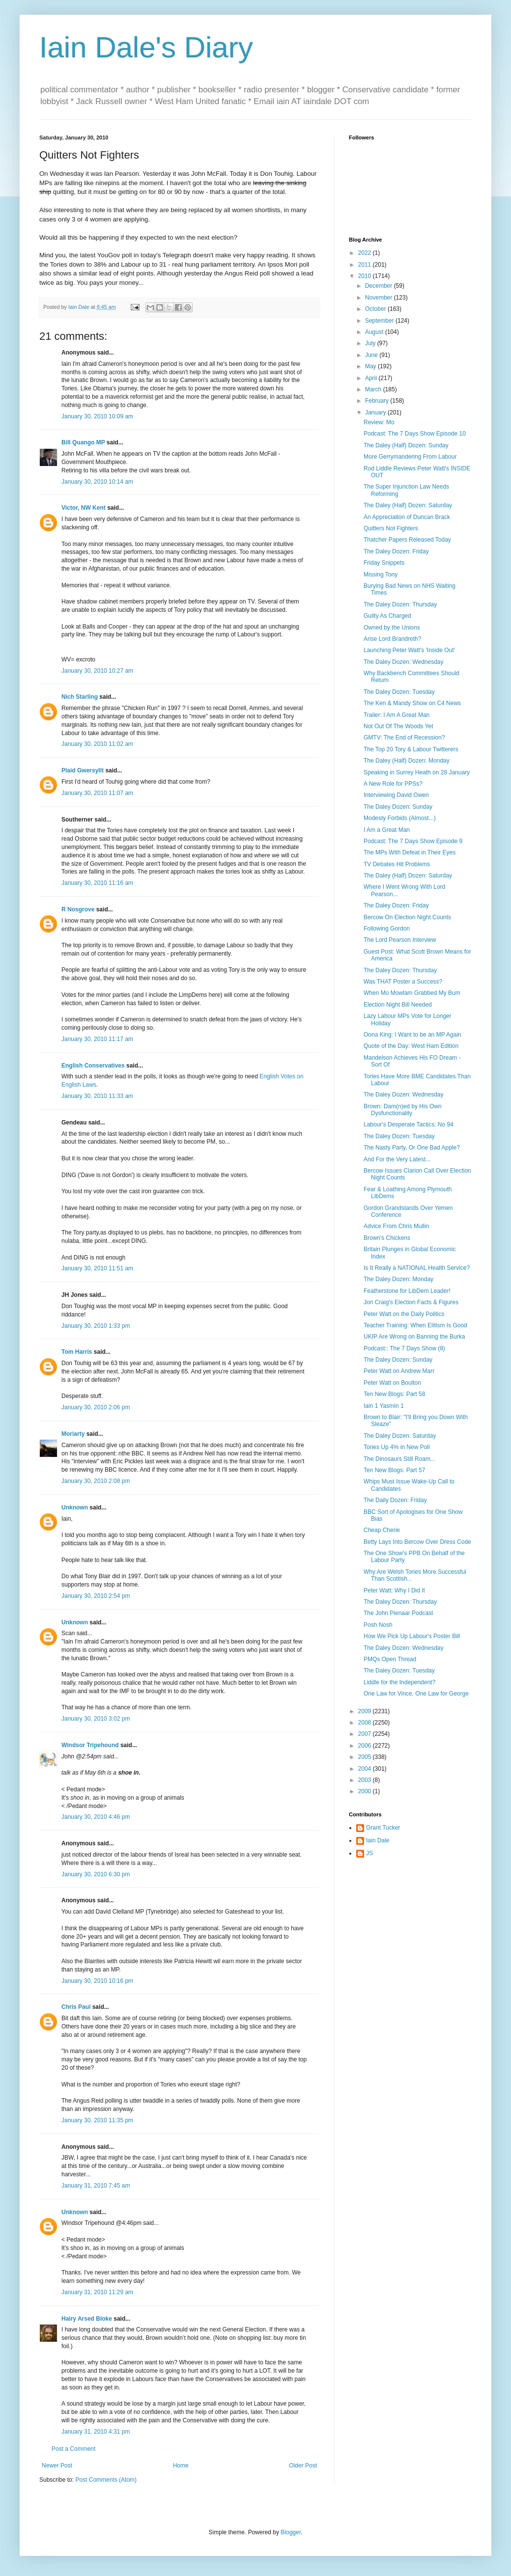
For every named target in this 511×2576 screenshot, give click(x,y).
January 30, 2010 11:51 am (97, 1268)
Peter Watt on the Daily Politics (404, 1314)
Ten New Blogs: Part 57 (394, 1470)
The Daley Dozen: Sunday (398, 806)
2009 (365, 1711)
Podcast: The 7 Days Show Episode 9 (413, 841)
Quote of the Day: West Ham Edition (411, 1045)
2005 (365, 1757)
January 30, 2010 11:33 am (97, 1096)
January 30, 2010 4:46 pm (95, 1816)
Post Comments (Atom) (106, 2479)
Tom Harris (76, 1351)
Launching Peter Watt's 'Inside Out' (409, 650)
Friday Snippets (384, 562)
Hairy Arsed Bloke (86, 2318)
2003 (365, 1780)
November (379, 297)
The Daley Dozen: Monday (398, 1279)
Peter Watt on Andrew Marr (399, 1371)
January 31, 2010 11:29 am (97, 2292)
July (371, 343)
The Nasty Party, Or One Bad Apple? (412, 1147)
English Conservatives (93, 1065)
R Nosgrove (77, 909)
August (375, 332)
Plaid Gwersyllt (82, 770)
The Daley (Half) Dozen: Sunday (406, 445)
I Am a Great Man (387, 829)
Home (181, 2465)
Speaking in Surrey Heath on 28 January (417, 772)
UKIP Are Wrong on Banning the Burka (414, 1336)
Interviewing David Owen (396, 795)
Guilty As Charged (387, 615)
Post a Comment (73, 2448)
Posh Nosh (378, 1624)
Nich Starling (79, 696)
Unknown (74, 1507)
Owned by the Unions (392, 627)
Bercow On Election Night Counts (407, 917)
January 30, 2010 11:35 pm (97, 2120)
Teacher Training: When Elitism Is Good (415, 1325)
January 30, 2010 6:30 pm (95, 1874)
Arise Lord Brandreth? (392, 638)
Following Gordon (387, 928)
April (371, 378)
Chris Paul (75, 2006)
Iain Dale (377, 1840)
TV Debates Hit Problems (397, 864)
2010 (365, 276)
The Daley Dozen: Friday (396, 551)
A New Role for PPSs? (393, 783)
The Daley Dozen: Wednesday (404, 661)
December (379, 285)
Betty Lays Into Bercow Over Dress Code (417, 1541)
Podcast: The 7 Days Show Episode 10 (415, 433)
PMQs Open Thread (390, 1659)
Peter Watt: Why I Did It (394, 1590)
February (377, 400)
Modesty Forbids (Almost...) (400, 818)
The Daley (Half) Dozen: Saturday (408, 505)
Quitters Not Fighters (391, 528)
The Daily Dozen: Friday (395, 1500)
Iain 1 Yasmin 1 (384, 1405)
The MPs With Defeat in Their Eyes (409, 852)
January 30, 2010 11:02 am (97, 743)
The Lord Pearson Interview (400, 939)
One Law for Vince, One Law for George (416, 1693)
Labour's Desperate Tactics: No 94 (409, 1124)
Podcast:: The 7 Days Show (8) (404, 1348)
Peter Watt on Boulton (392, 1382)
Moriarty (73, 1433)
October (376, 308)
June (372, 355)
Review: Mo (379, 422)
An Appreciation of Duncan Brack (407, 517)
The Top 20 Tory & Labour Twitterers (411, 749)
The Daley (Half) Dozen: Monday (407, 760)
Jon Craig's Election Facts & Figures (411, 1302)
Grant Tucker (383, 1827)
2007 (365, 1733)
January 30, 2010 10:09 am (97, 416)
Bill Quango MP (83, 442)
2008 (365, 1722)
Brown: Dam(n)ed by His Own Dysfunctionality (403, 1110)
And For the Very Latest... (397, 1159)
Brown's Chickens (387, 1237)
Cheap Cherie (382, 1530)
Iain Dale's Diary (146, 47)
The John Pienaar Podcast (398, 1613)
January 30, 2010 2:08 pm (95, 1481)
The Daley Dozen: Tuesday (399, 691)
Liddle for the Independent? (399, 1682)
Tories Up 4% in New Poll (397, 1447)
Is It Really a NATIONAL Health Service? (417, 1267)
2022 (365, 252)
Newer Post (57, 2465)
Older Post (303, 2465)
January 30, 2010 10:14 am (97, 481)
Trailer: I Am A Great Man (396, 715)
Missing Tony (380, 574)
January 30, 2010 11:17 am (97, 1039)
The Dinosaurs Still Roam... (399, 1458)
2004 (365, 1768)
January (376, 412)
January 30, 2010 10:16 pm (97, 1980)
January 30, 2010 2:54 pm (95, 1595)
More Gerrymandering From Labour (410, 456)
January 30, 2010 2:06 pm (95, 1407)
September (380, 320)
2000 (365, 1791)
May (371, 366)
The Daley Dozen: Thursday (400, 604)
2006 (365, 1745)
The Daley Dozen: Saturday (400, 1435)
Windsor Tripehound (90, 1745)
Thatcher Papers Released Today (407, 539)
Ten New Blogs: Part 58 (394, 1394)
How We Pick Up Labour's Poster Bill (412, 1636)
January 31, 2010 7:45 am (95, 2185)
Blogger (291, 2532)
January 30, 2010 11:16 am (97, 882)
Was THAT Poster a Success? (403, 981)
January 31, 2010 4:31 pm (95, 2431)
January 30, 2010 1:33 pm (95, 1325)
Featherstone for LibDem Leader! (407, 1291)
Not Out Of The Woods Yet (398, 726)
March (374, 389)
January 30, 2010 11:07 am (97, 793)
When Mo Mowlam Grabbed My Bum (412, 992)
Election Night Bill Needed (398, 1004)
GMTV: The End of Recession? (404, 737)
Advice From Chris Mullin (396, 1226)
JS (369, 1853)
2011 (365, 264)
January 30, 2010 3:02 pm (95, 1718)
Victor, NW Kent (83, 507)
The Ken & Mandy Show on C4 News (412, 703)
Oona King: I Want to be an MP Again (412, 1034)
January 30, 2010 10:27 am (97, 670)
